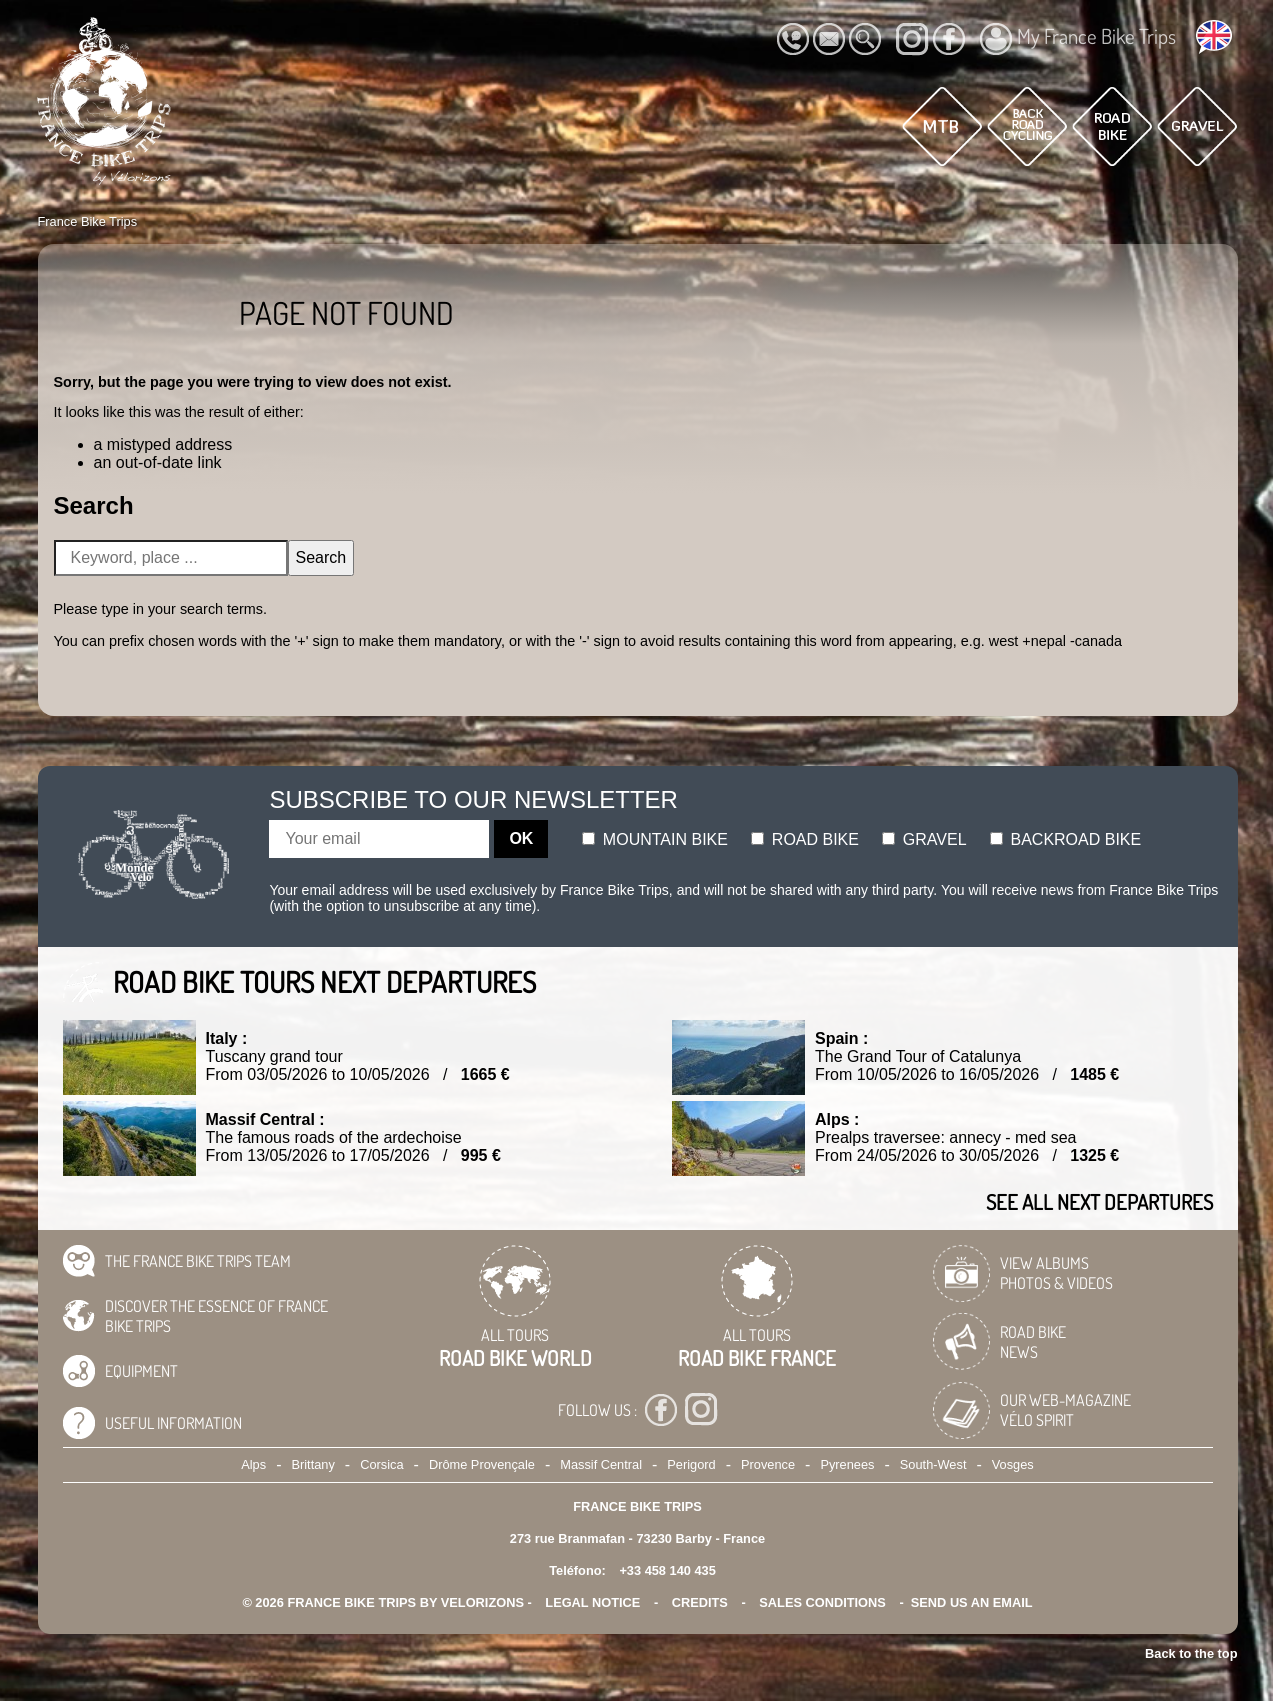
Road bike (805, 839)
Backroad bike (1065, 839)
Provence (768, 1464)
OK (521, 838)
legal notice (592, 1602)
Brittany (312, 1464)
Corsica (381, 1464)
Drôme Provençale (482, 1464)
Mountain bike (655, 839)
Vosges (1013, 1464)
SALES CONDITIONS (822, 1602)
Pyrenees (847, 1464)
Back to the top (1191, 1653)
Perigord (691, 1464)
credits (700, 1602)
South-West (933, 1464)
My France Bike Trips (1078, 39)
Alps (253, 1464)
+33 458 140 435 (667, 1570)
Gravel (924, 839)
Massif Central (601, 1464)
